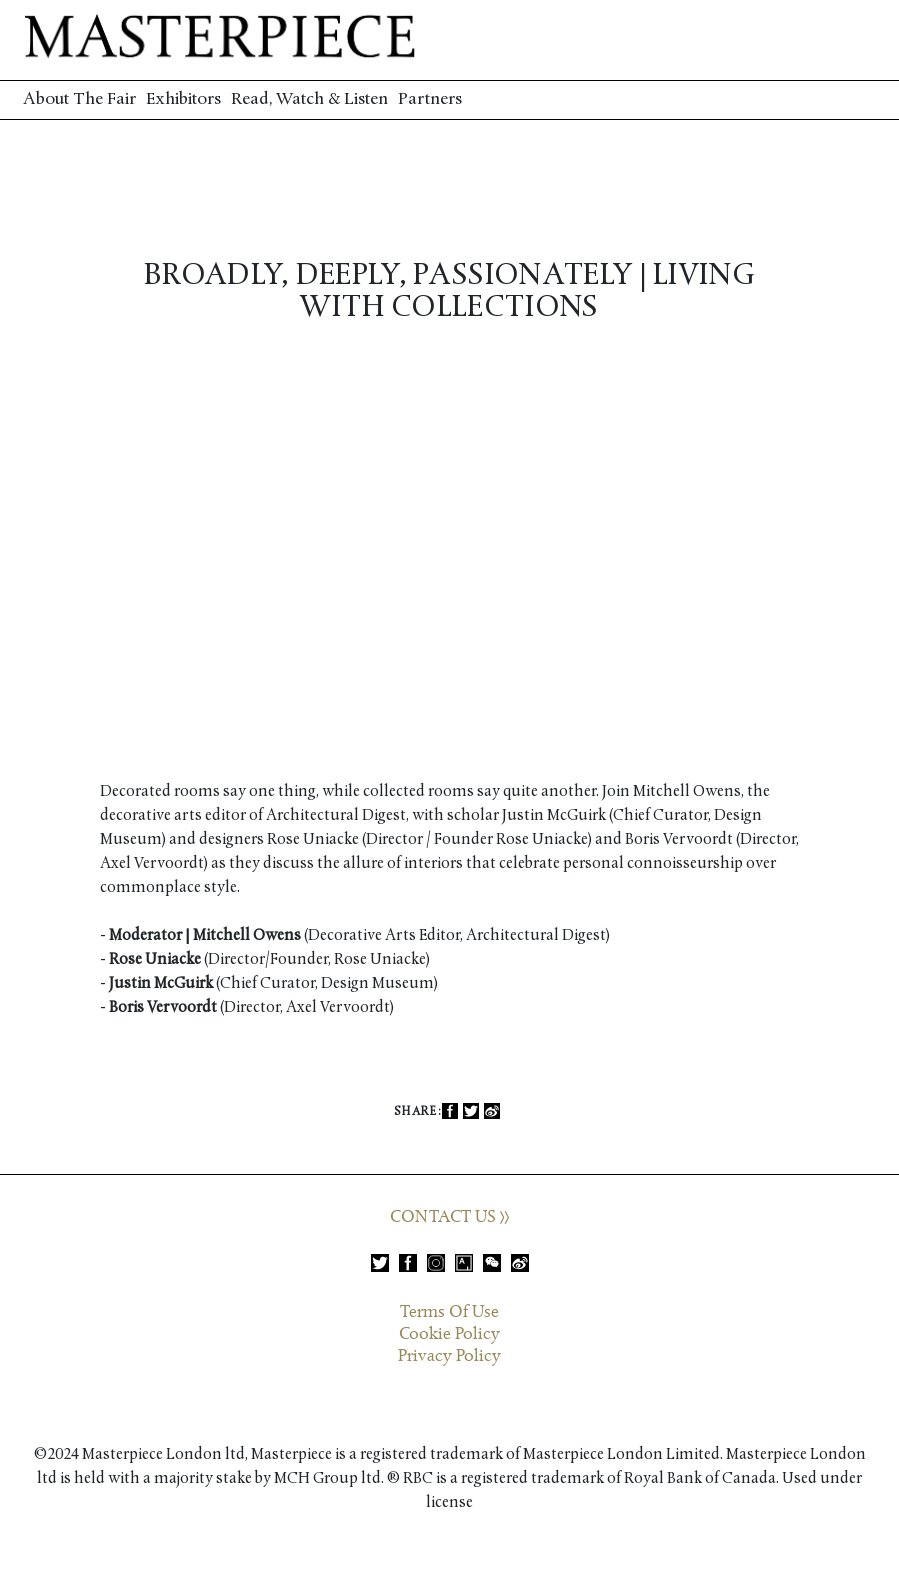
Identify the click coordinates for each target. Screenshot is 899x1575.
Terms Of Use (449, 1312)
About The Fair (79, 99)
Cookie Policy (449, 1334)
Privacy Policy (449, 1356)
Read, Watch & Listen (309, 99)
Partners (430, 99)
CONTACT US (449, 1217)
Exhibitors (183, 99)
